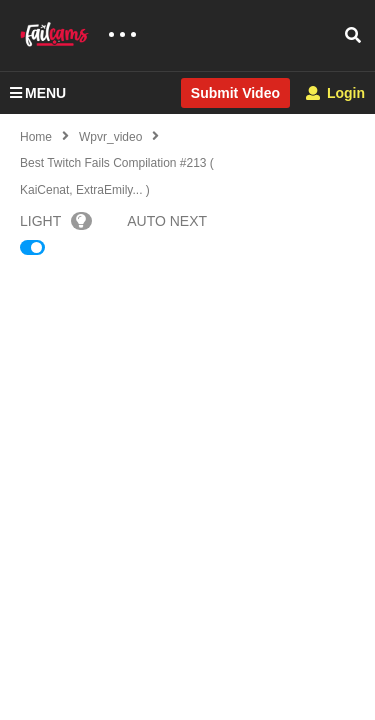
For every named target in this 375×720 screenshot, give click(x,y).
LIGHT (56, 221)
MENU (38, 93)
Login (335, 93)
